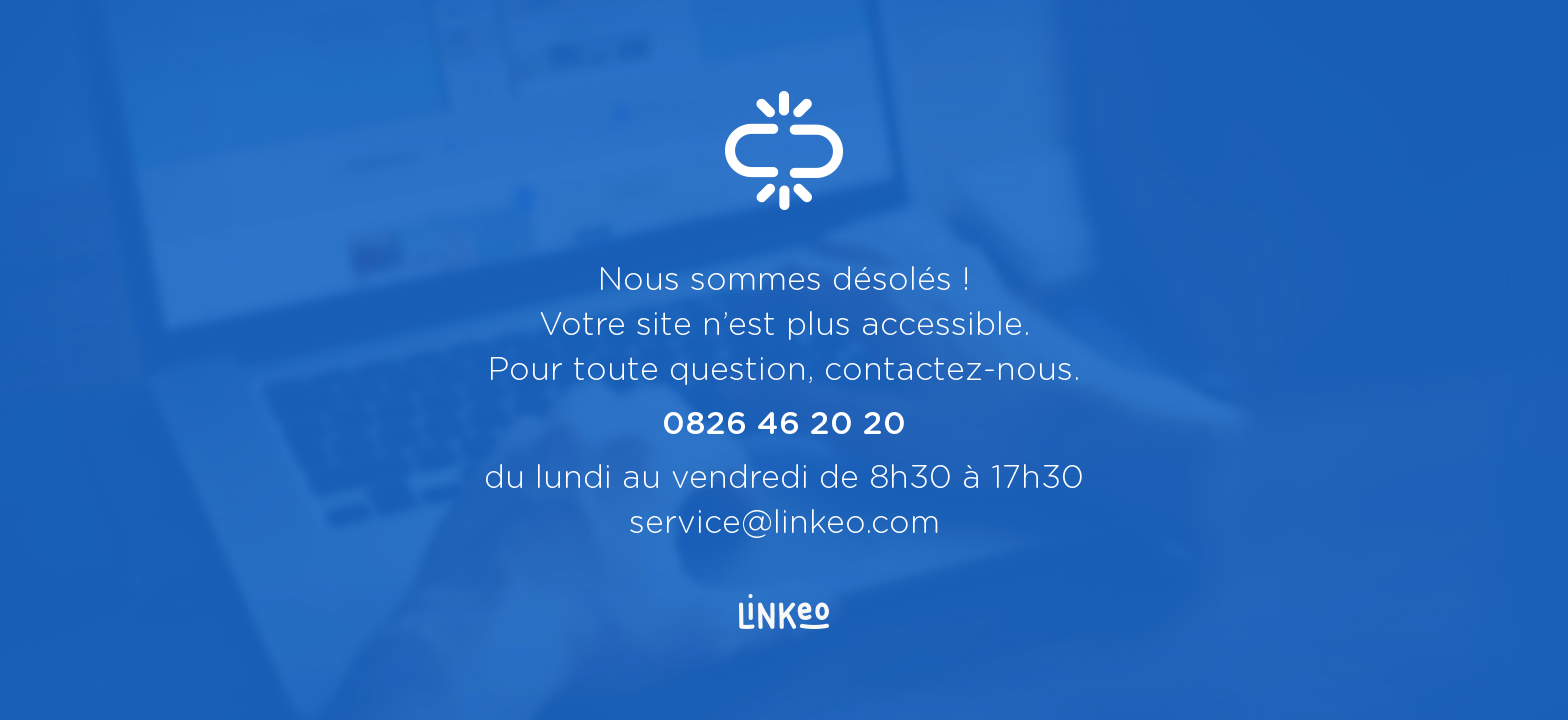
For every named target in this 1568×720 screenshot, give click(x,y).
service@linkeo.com (784, 523)
